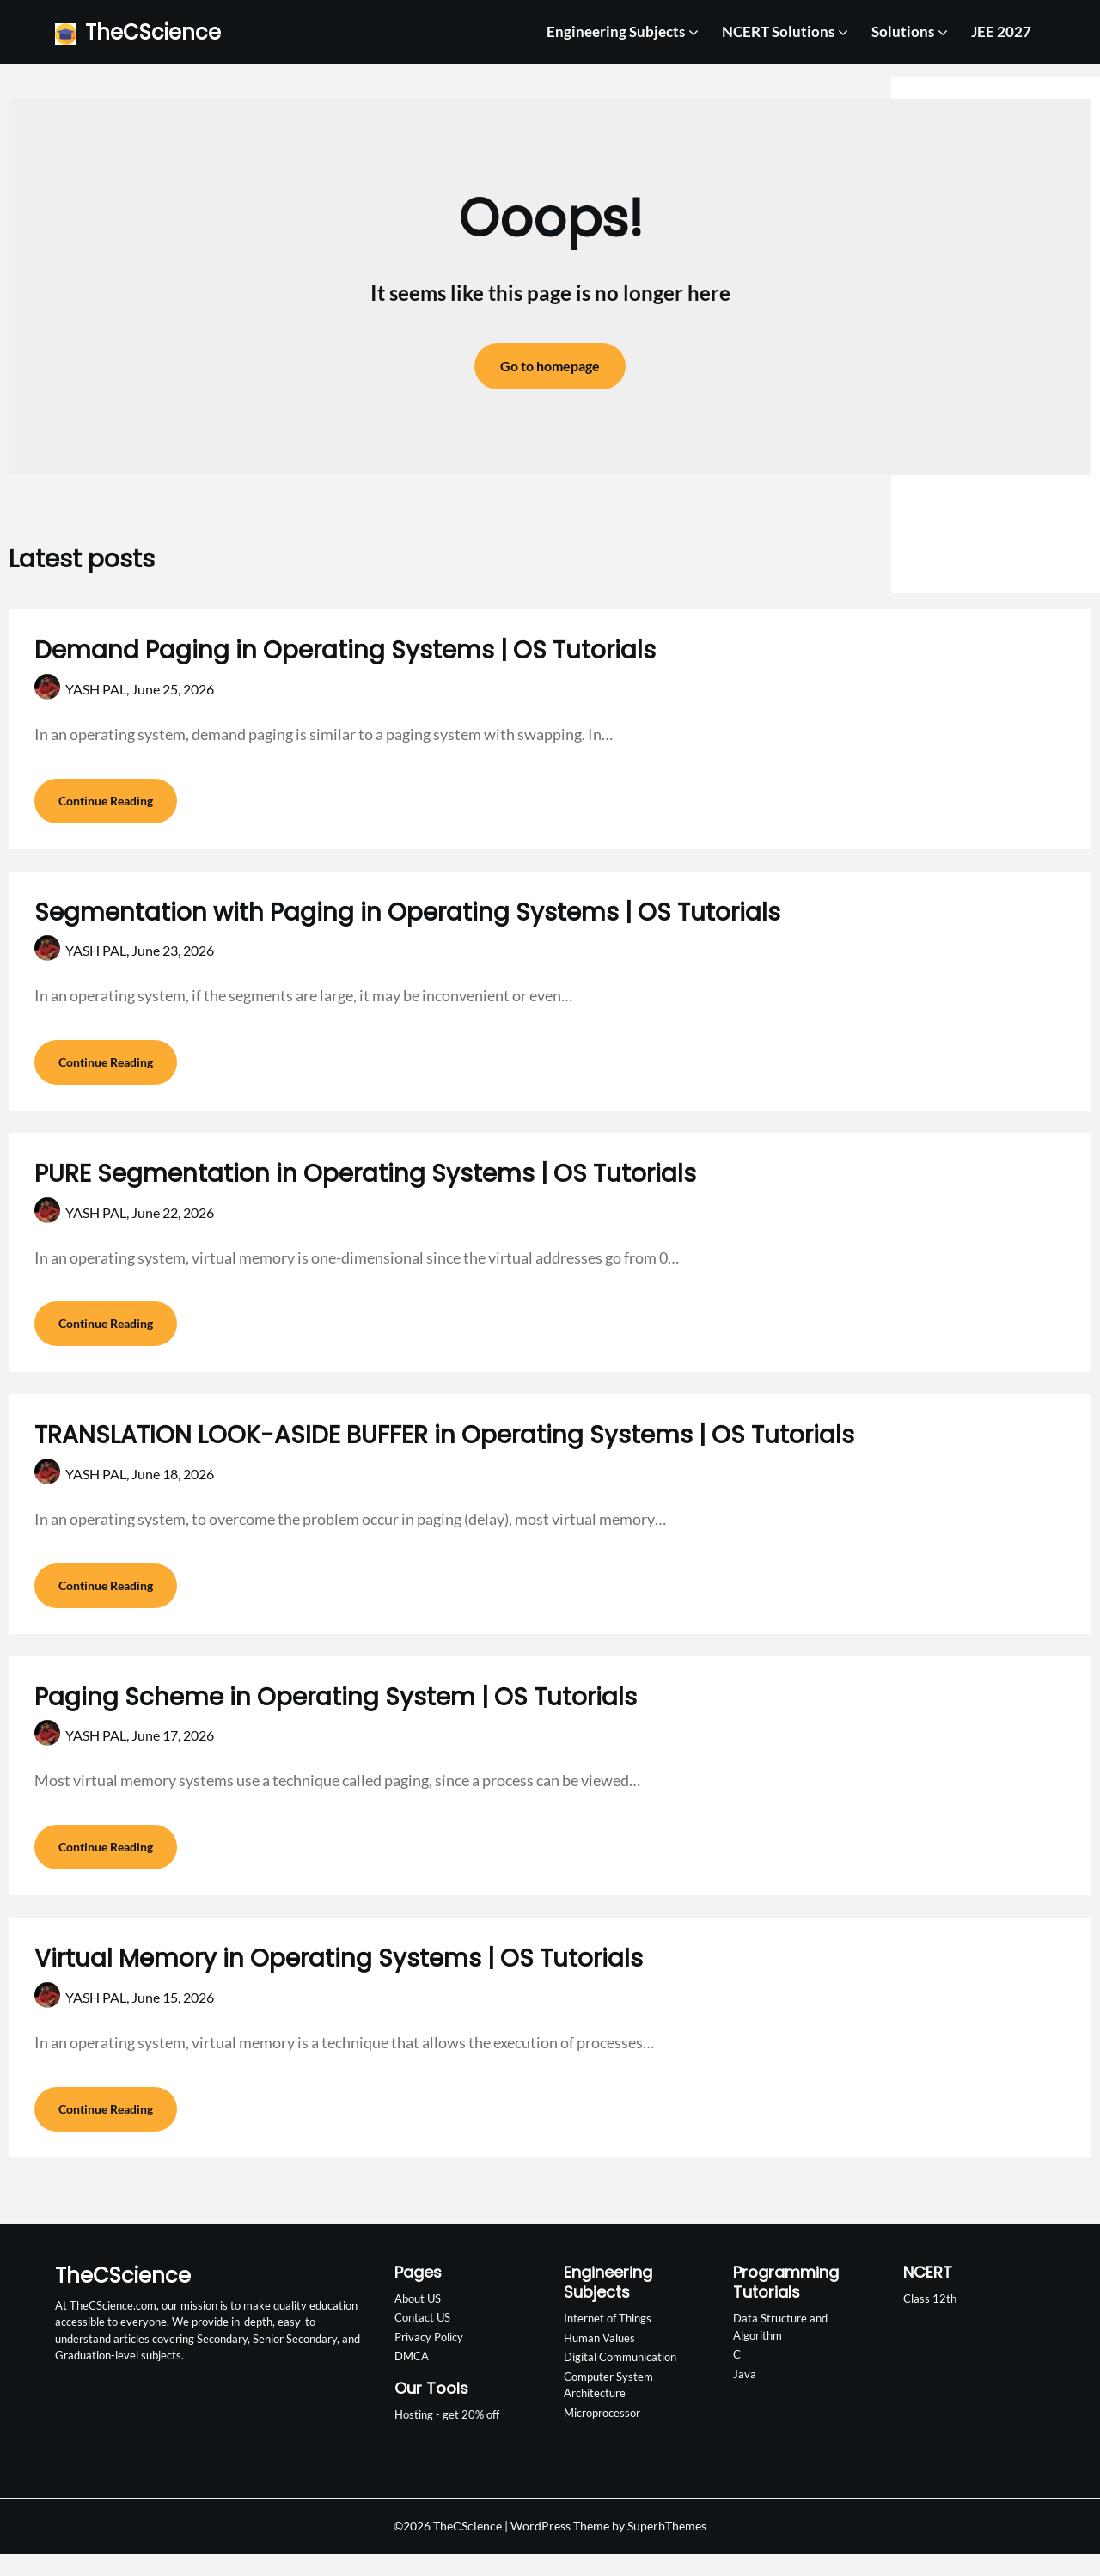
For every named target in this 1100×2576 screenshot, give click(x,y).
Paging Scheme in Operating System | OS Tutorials (335, 1712)
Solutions (902, 31)
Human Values (599, 2360)
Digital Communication (620, 2380)
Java (744, 2396)
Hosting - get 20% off (446, 2437)
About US (417, 2321)
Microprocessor (602, 2435)
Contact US (422, 2340)
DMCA (411, 2379)
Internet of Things (607, 2341)
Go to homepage (550, 366)
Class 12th (929, 2321)
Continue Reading (105, 804)
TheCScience (153, 32)
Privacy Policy (428, 2359)
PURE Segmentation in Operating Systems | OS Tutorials (365, 1181)
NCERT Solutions (778, 31)
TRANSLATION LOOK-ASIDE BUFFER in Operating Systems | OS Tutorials (444, 1447)
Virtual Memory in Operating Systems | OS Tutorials (338, 1977)
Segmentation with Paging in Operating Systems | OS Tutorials (407, 916)
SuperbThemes (666, 2548)
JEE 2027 (1001, 31)
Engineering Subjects (616, 31)
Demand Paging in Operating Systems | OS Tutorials (345, 650)
